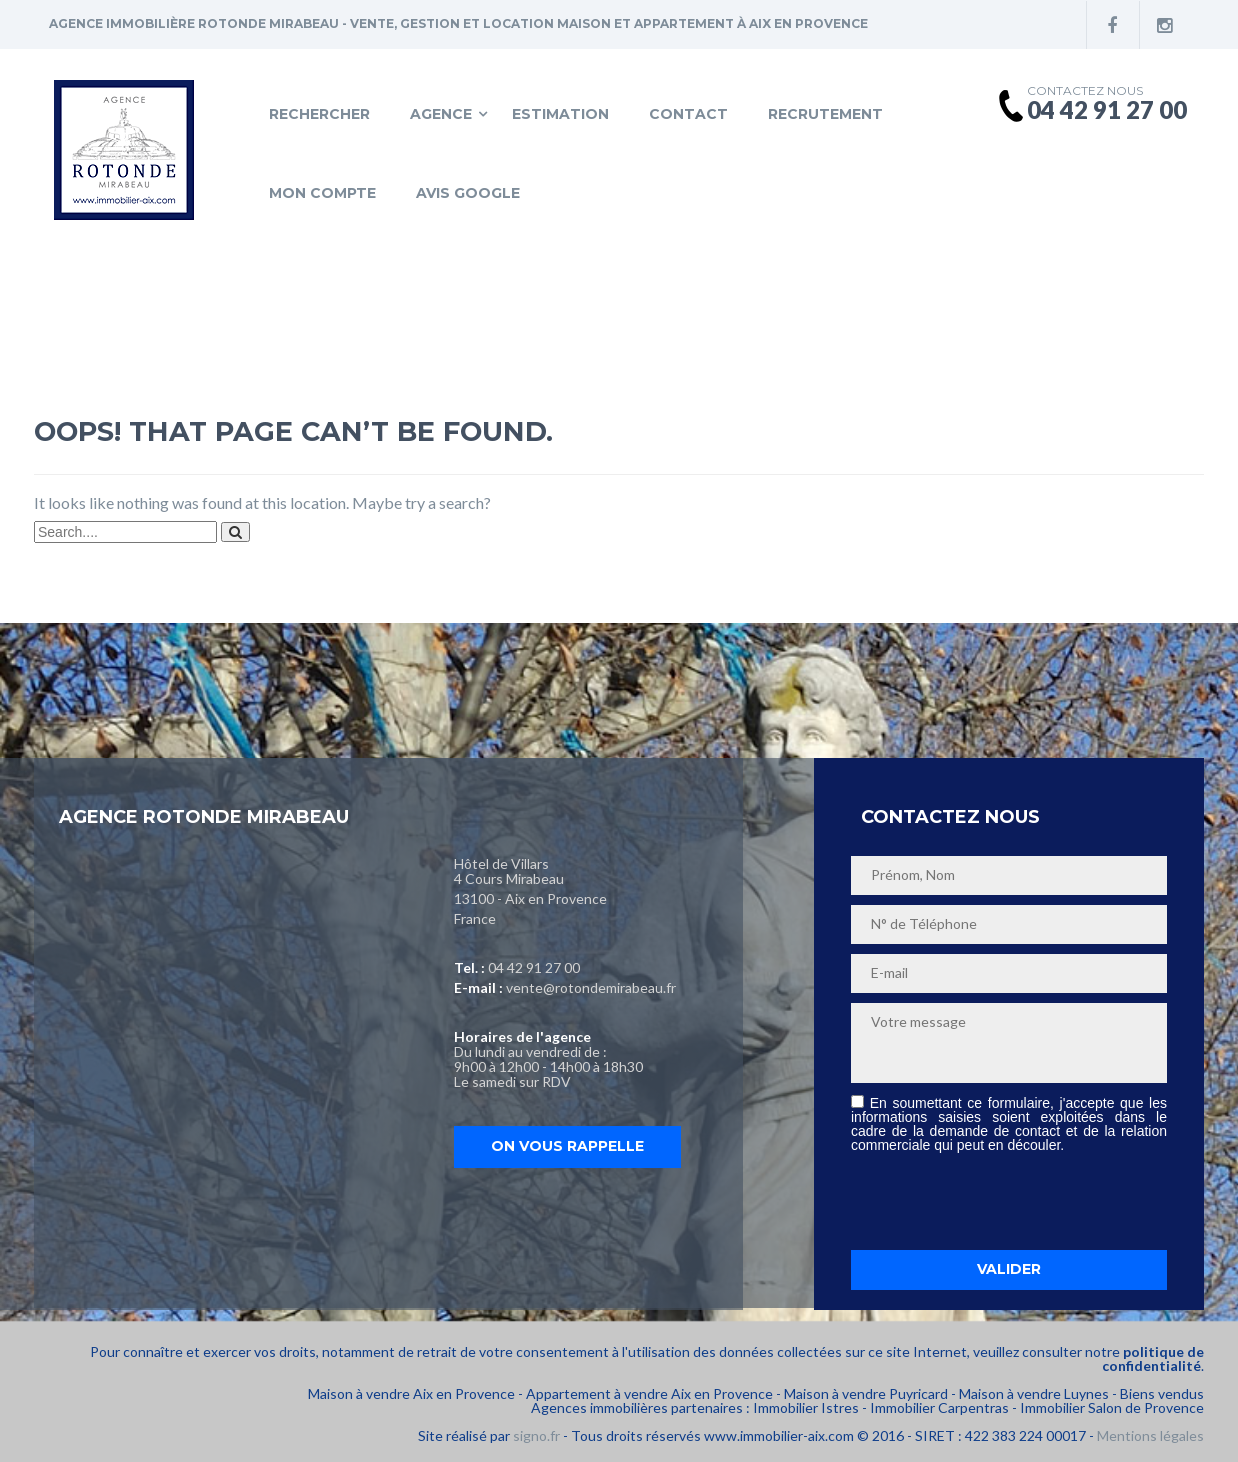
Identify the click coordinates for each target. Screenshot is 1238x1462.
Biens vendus (1162, 1393)
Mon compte (322, 193)
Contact (688, 114)
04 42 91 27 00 (534, 967)
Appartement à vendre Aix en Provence (649, 1393)
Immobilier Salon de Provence (1112, 1407)
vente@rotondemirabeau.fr (591, 987)
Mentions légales (1150, 1435)
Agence (441, 114)
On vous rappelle (567, 1146)
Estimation (560, 114)
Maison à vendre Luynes (1034, 1393)
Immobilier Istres (806, 1407)
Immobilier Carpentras (939, 1407)
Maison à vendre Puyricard (866, 1393)
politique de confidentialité (1153, 1358)
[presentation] (1003, 1201)
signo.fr (536, 1435)
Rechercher (319, 114)
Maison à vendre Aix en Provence (411, 1393)
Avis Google (468, 193)
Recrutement (825, 114)
